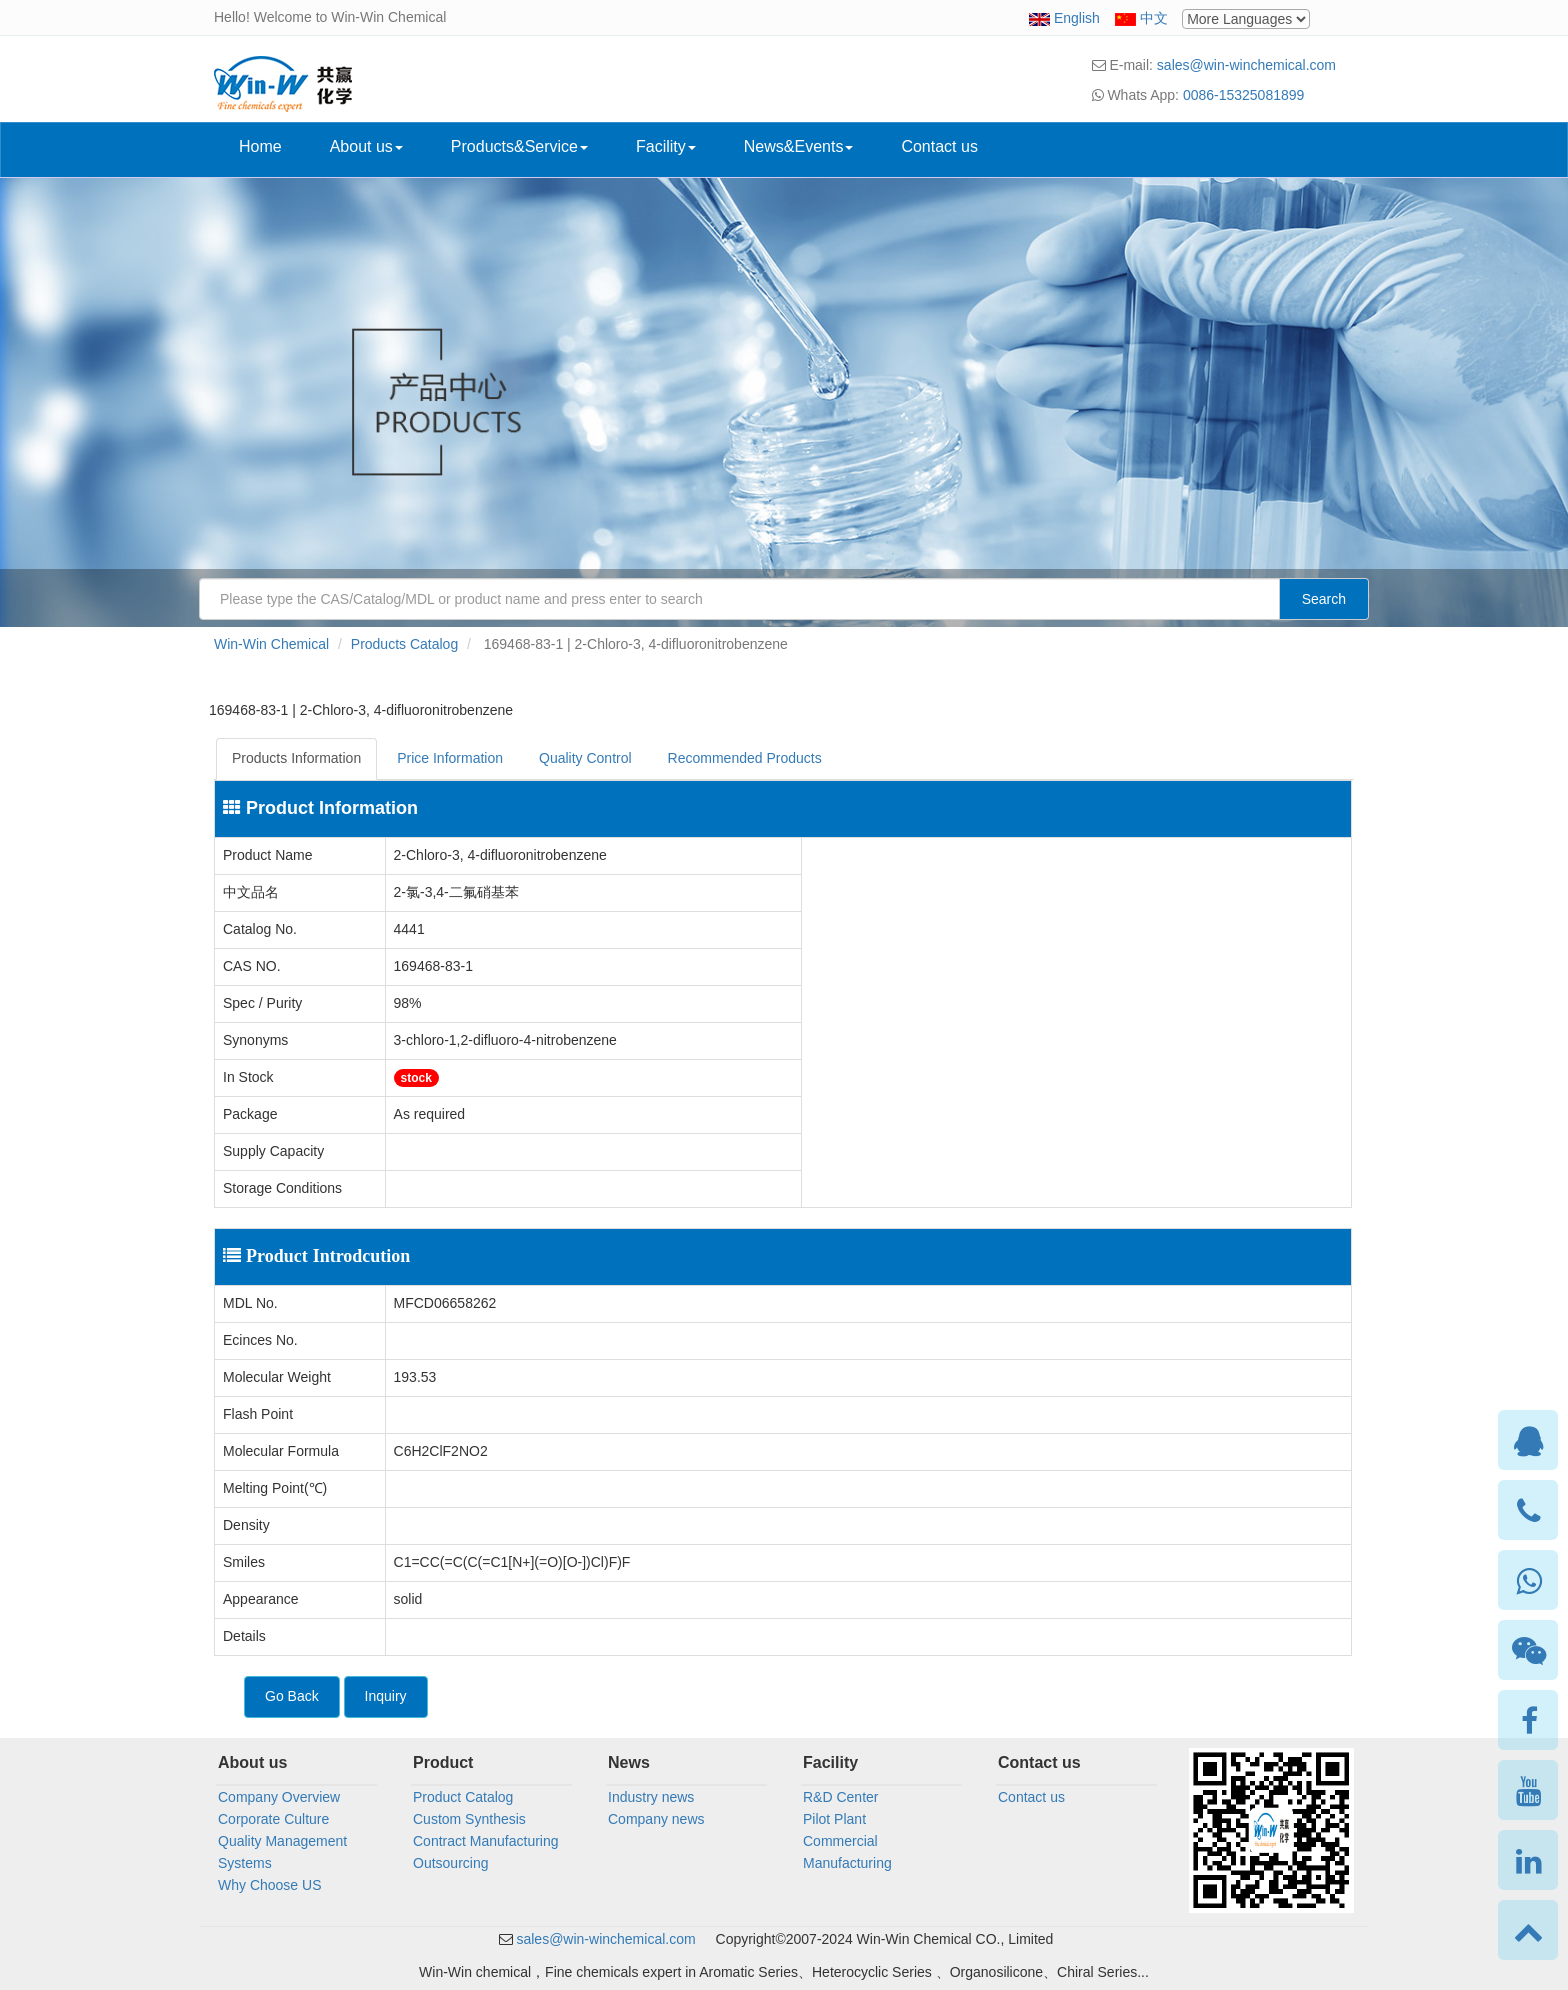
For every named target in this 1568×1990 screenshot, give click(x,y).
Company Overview (279, 1797)
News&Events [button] (799, 146)
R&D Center (840, 1797)
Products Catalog (404, 644)
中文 (1154, 18)
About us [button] (366, 146)
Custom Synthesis (469, 1819)
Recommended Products (745, 758)
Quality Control (585, 758)
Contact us (939, 146)
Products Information (296, 758)
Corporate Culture (273, 1819)
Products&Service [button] (519, 146)
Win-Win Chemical (271, 644)
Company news (656, 1819)
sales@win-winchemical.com (1246, 65)
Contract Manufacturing (486, 1841)
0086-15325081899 (1243, 95)
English (1077, 18)
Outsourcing (450, 1863)
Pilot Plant (834, 1819)
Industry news (651, 1797)
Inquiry (386, 1696)
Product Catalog (463, 1797)
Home (260, 146)
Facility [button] (666, 146)
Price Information (450, 758)
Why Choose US (269, 1885)
